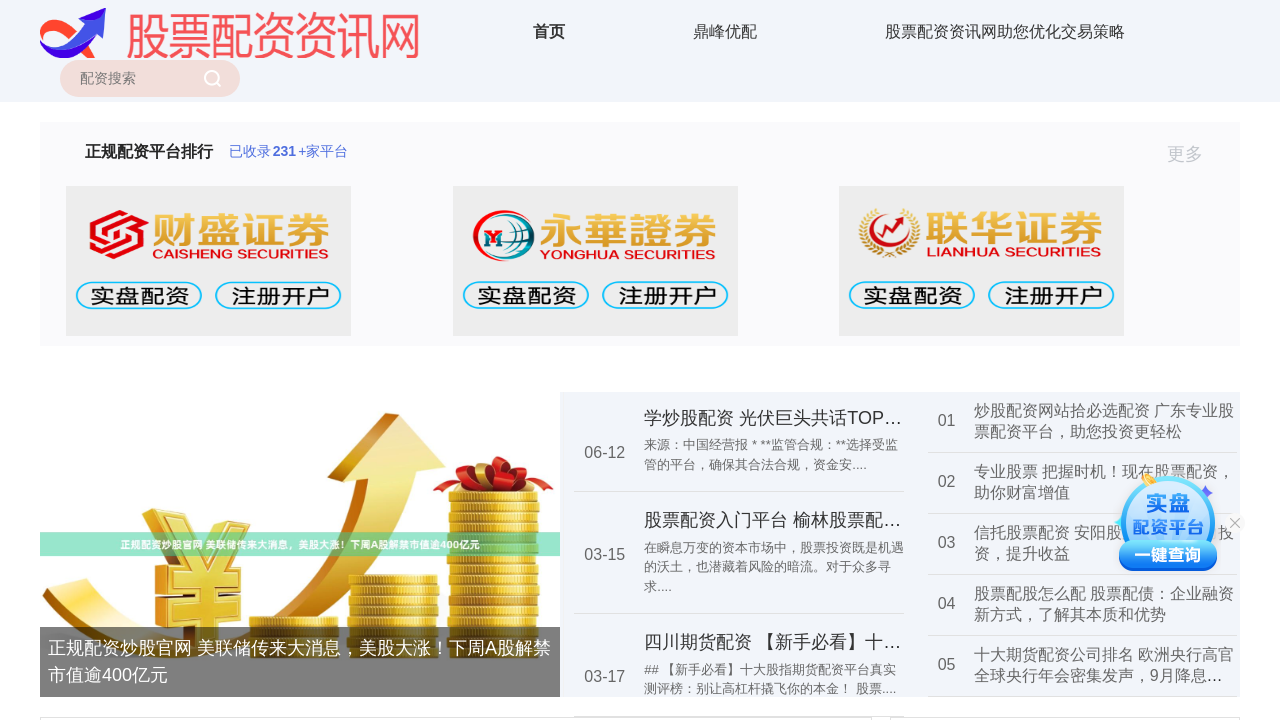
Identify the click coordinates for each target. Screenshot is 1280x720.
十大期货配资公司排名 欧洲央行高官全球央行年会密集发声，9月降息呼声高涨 (1104, 675)
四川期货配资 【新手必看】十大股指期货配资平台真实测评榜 (889, 642)
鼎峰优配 (725, 31)
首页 (549, 31)
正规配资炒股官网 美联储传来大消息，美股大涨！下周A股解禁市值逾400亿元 (299, 661)
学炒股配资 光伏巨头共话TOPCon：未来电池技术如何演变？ (888, 418)
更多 (1193, 154)
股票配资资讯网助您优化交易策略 (1005, 31)
